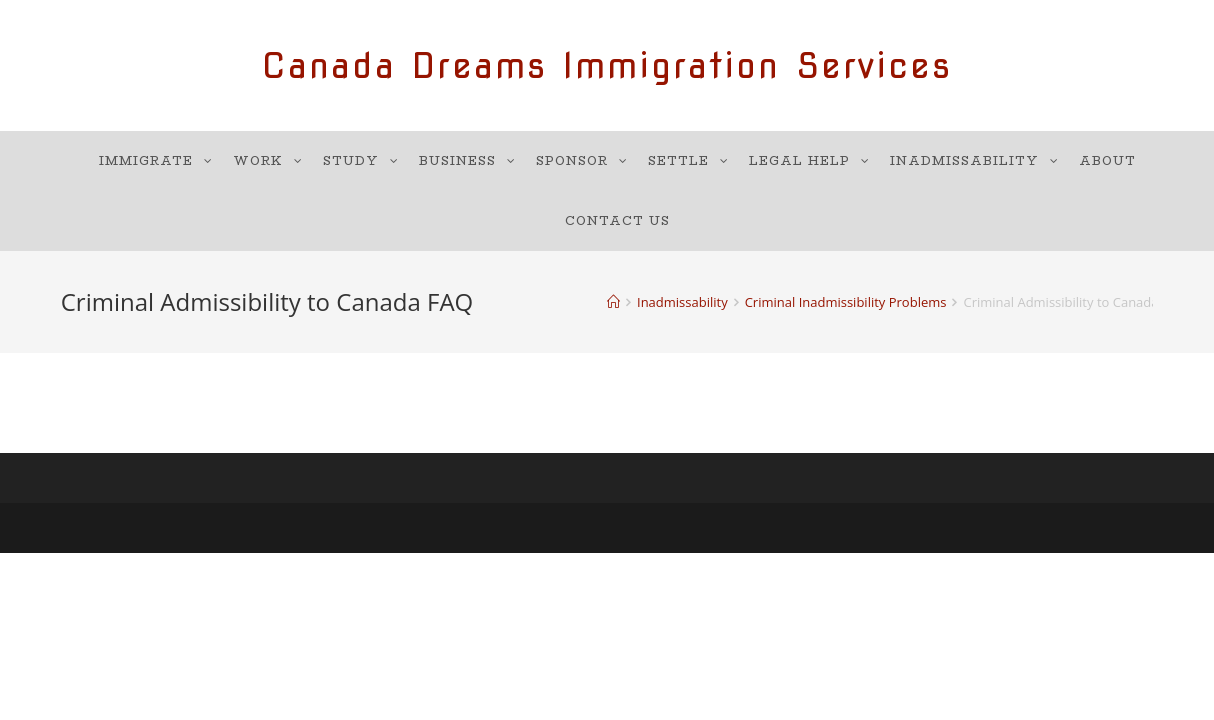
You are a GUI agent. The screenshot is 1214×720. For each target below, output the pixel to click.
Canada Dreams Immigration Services (607, 65)
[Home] (613, 302)
